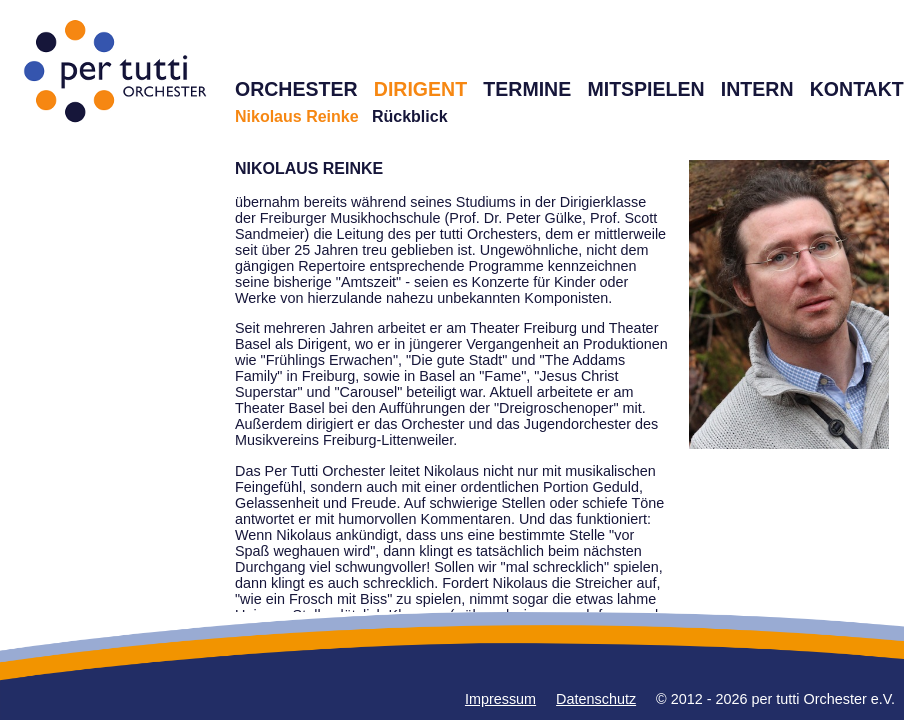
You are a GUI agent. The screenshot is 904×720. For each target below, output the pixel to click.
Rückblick (410, 116)
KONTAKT (857, 89)
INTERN (757, 89)
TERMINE (527, 89)
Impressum (500, 699)
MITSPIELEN (645, 89)
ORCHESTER (296, 89)
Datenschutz (596, 699)
